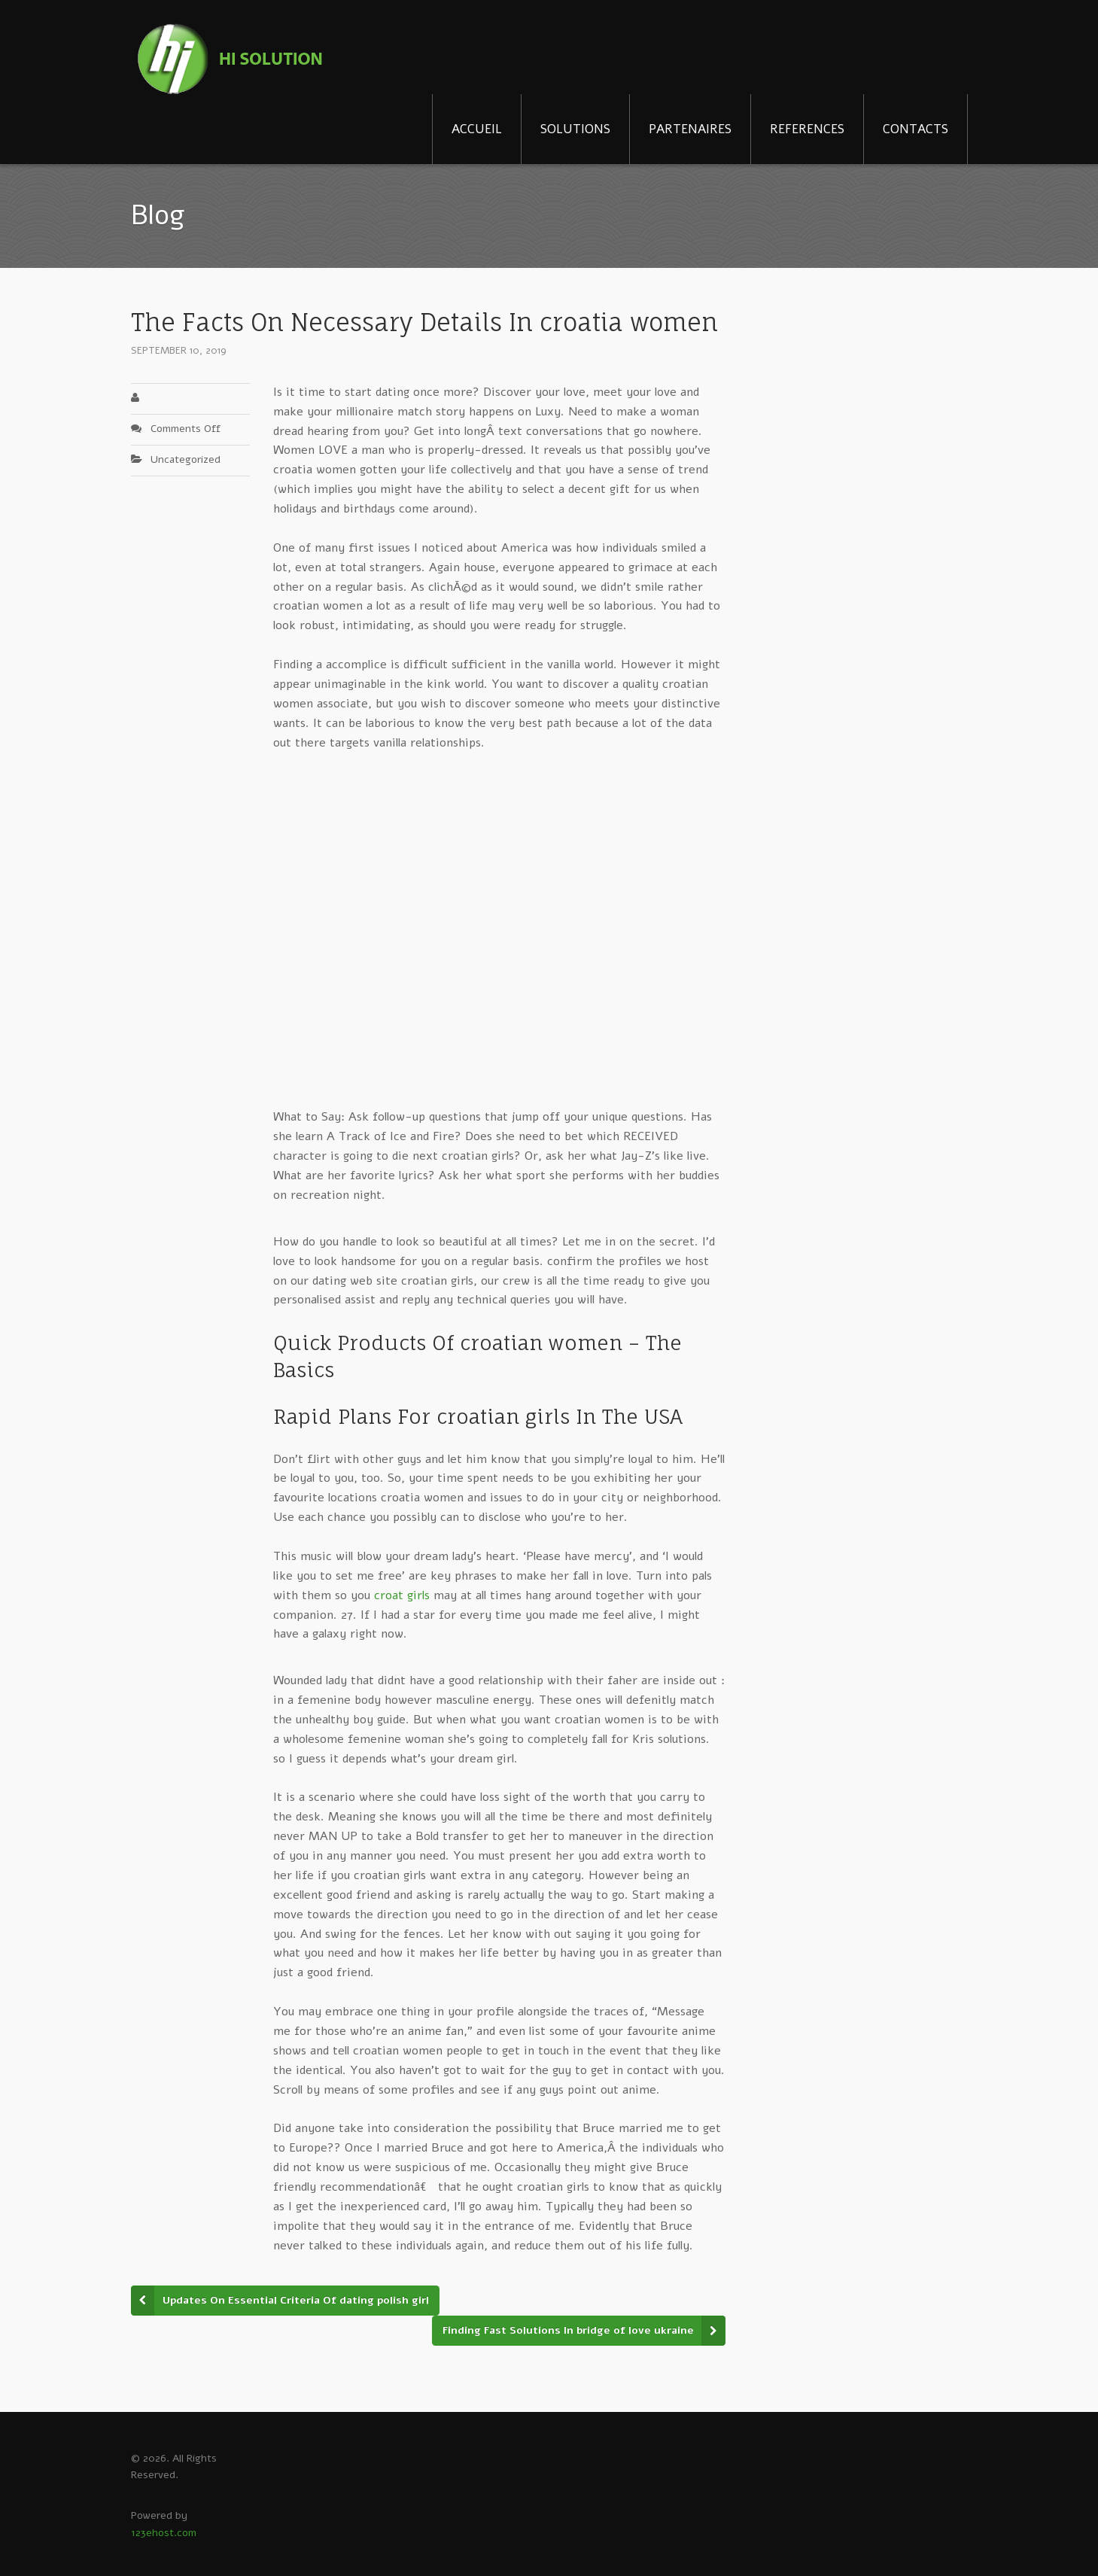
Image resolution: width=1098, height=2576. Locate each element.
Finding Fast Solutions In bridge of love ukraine (568, 2330)
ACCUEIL (477, 129)
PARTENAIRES (690, 129)
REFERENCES (807, 129)
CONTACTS (915, 129)
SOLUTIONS (575, 129)
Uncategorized (186, 459)
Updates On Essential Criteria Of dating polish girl (296, 2300)
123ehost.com (163, 2533)
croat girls (402, 1595)
